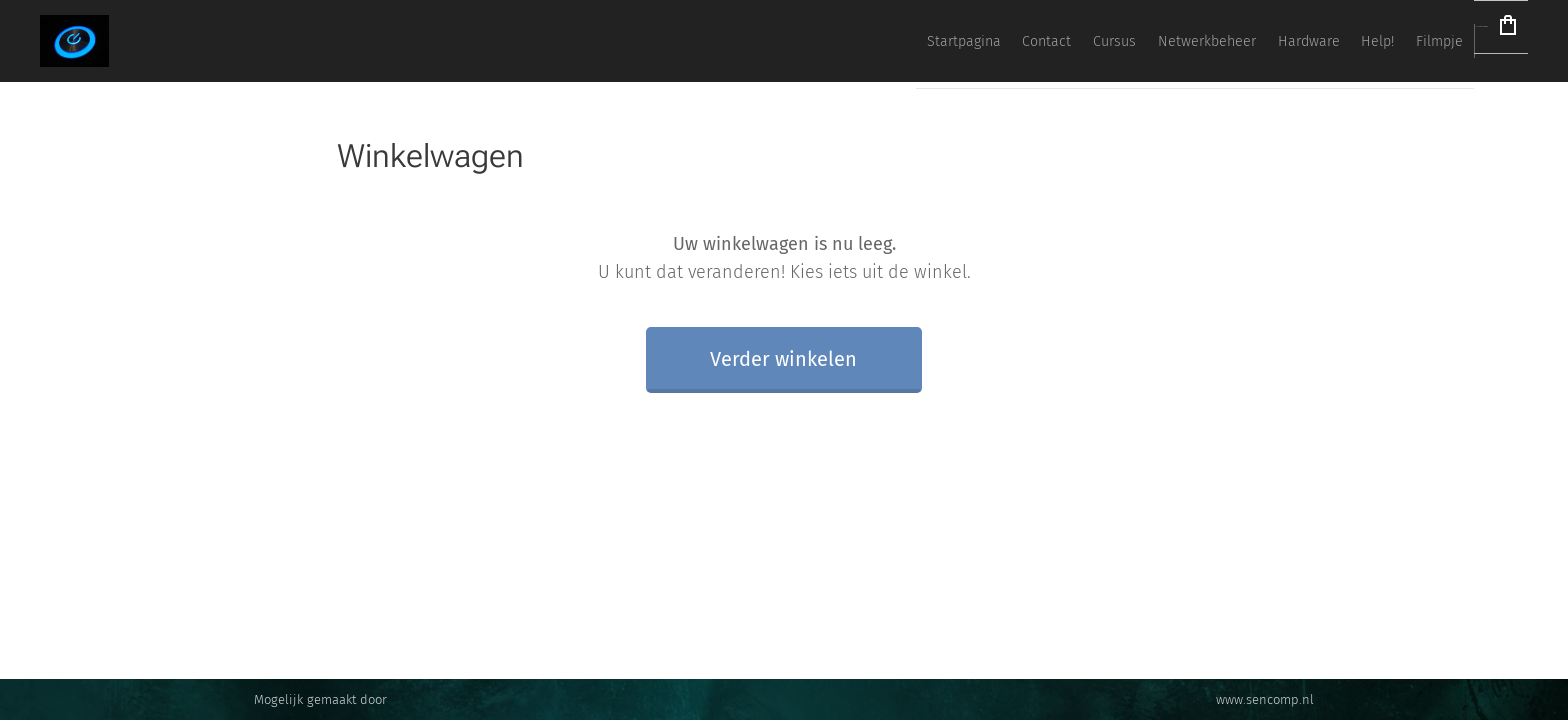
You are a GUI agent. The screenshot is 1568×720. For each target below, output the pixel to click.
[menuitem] (1128, 41)
